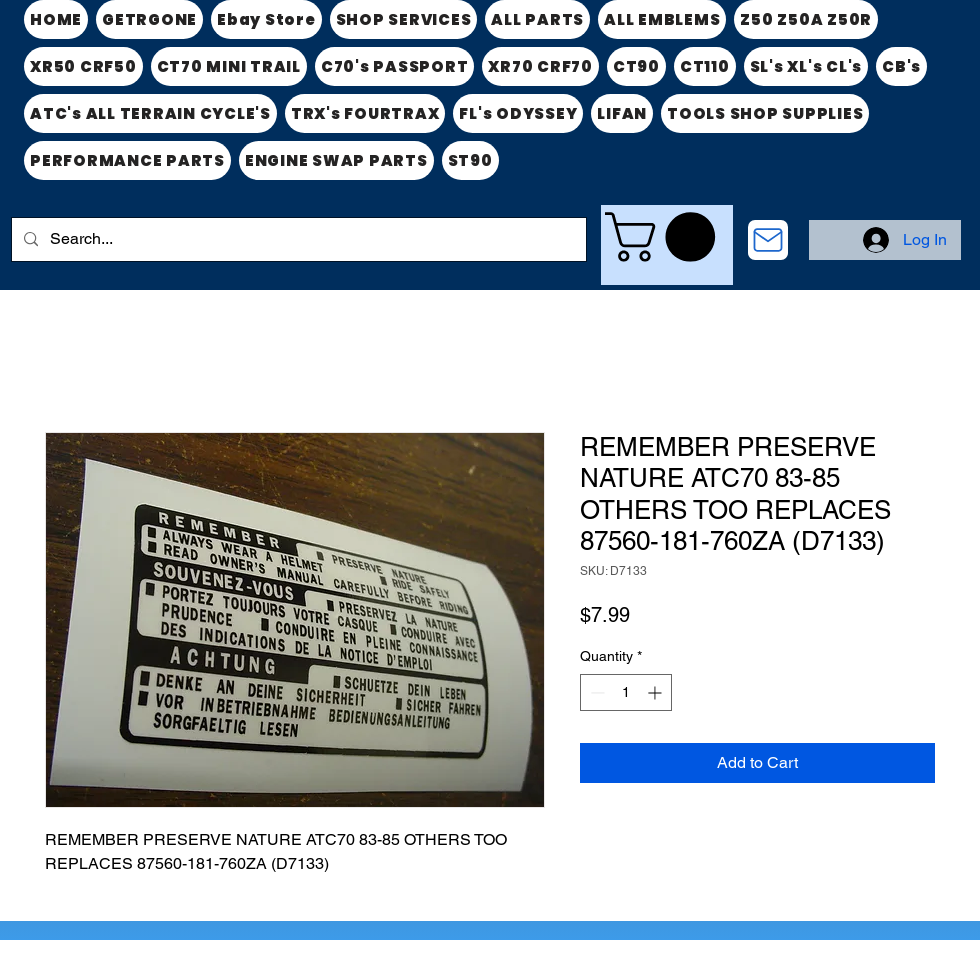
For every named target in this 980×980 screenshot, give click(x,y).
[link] (666, 237)
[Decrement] (595, 692)
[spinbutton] (626, 692)
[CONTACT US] (768, 240)
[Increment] (656, 692)
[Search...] (297, 239)
